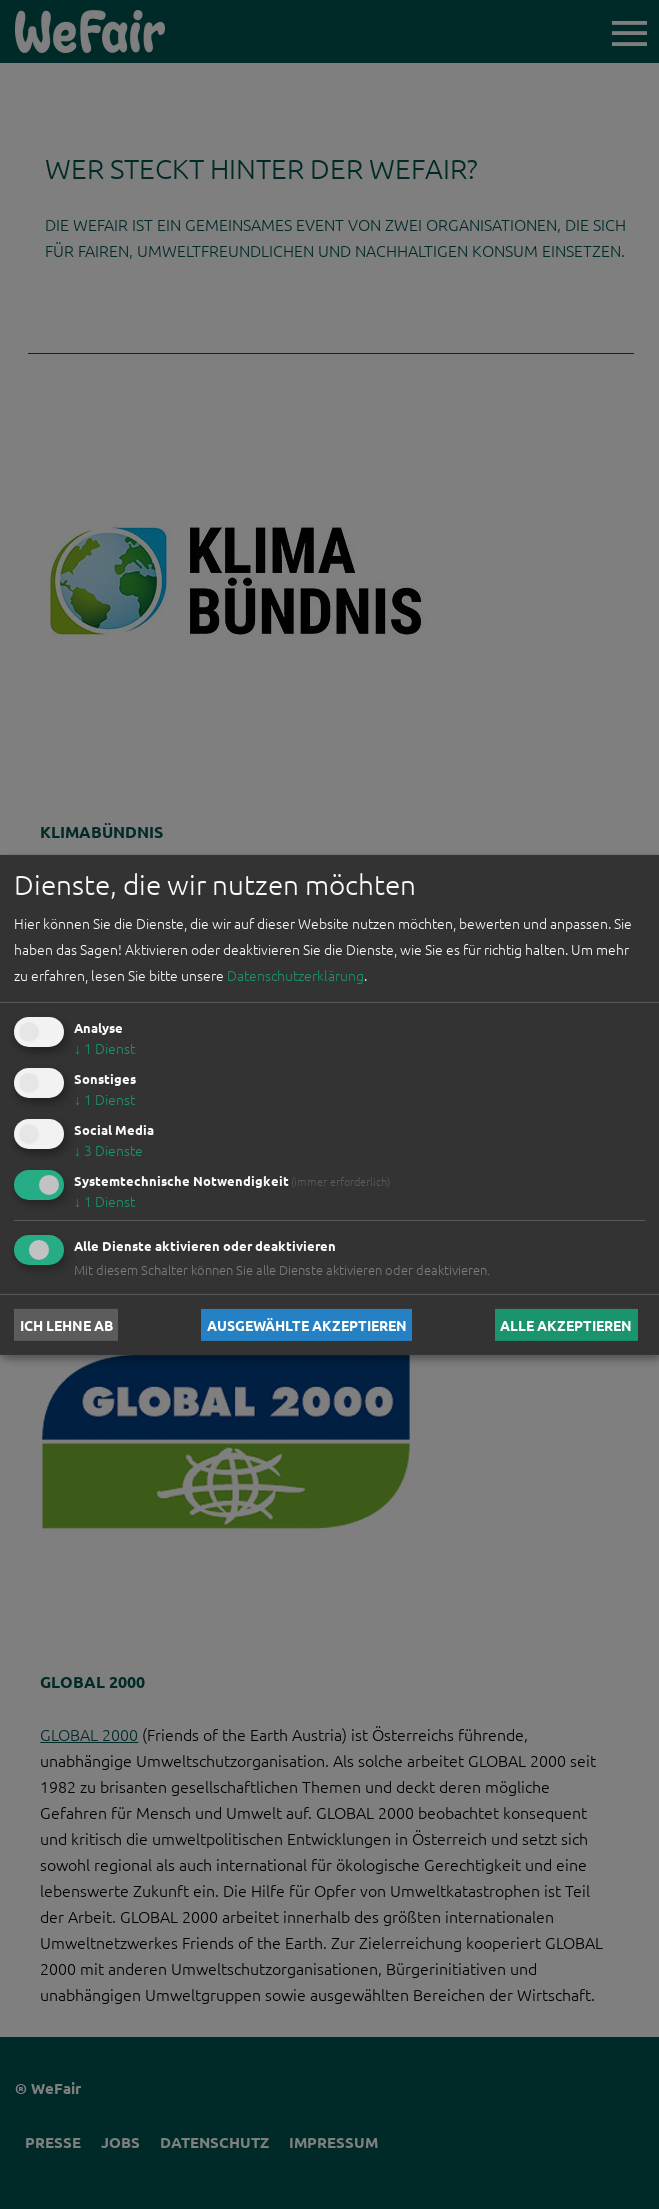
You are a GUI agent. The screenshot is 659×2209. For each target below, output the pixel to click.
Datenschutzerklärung (295, 975)
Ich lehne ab (66, 1325)
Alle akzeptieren (566, 1325)
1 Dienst (104, 1048)
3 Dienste (108, 1150)
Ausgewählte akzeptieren (307, 1325)
